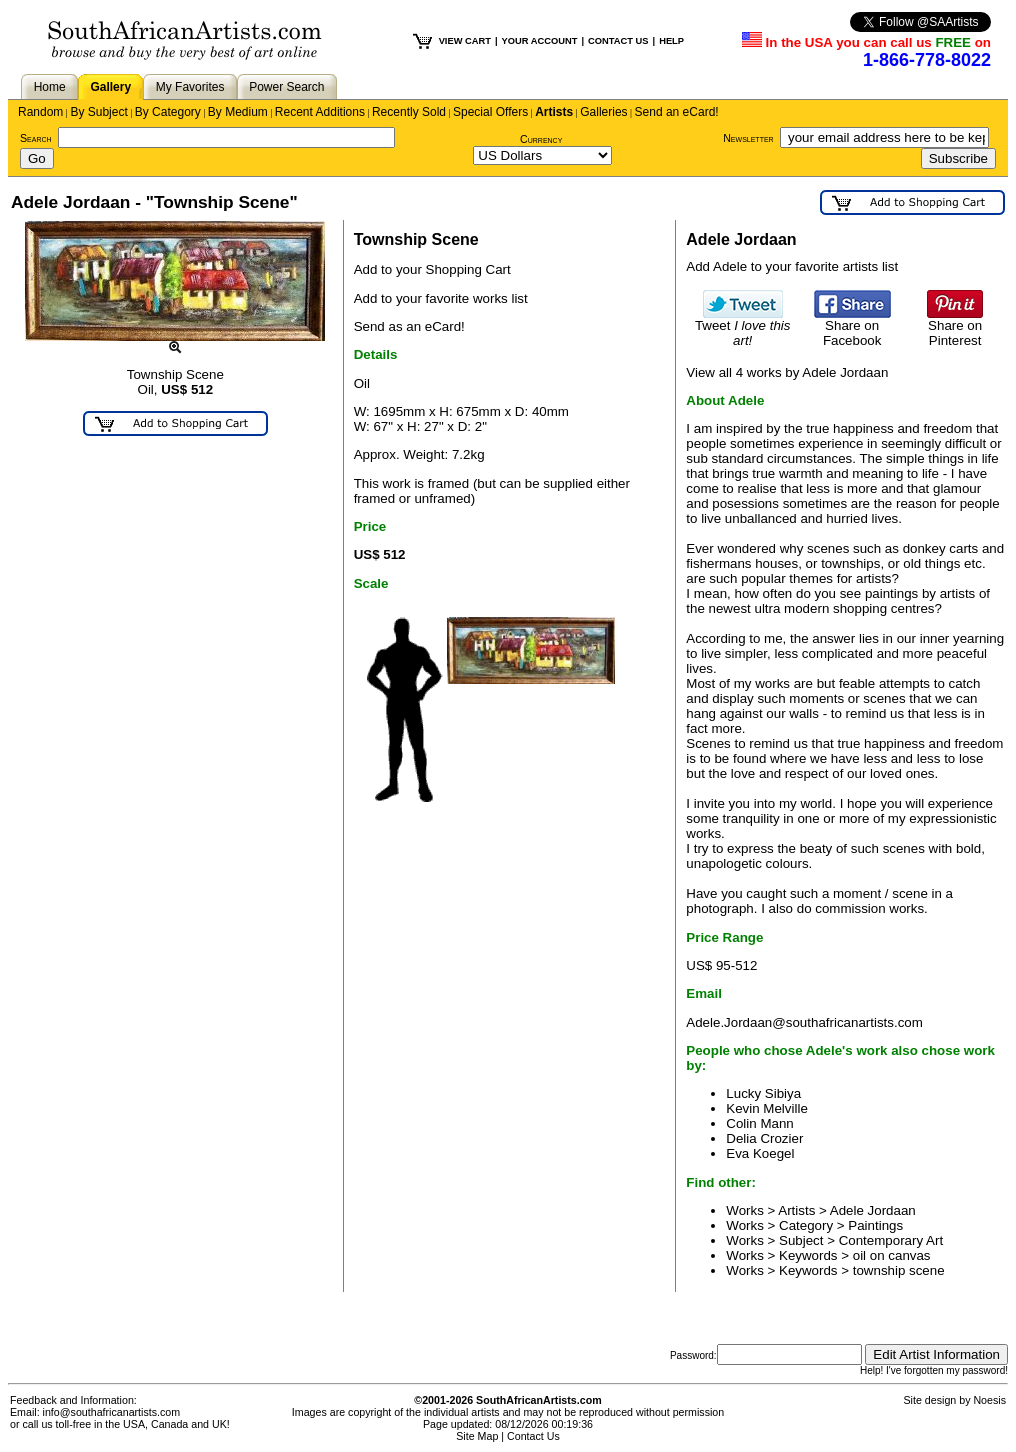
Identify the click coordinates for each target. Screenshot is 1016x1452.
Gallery (110, 87)
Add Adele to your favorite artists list (792, 266)
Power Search (286, 87)
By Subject (98, 112)
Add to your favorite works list (441, 298)
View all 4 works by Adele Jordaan (787, 372)
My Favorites (190, 87)
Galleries (603, 112)
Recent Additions (320, 112)
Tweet (743, 327)
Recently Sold (409, 112)
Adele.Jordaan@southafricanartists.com (804, 1022)
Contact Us (533, 1436)
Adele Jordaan (873, 1210)
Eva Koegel (760, 1153)
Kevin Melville (766, 1108)
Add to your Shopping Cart (432, 269)
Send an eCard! (677, 112)
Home (50, 87)
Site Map (477, 1436)
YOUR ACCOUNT (540, 41)
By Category (168, 112)
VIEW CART (465, 41)
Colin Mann (759, 1123)
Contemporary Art (891, 1240)
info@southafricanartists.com (112, 1412)
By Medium (238, 112)
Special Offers (490, 112)
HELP (671, 41)
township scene (899, 1270)
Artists (554, 112)
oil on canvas (892, 1255)
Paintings (875, 1225)
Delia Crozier (764, 1138)
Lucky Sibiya (763, 1093)
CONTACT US (618, 41)
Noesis (989, 1400)
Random (40, 112)
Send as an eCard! (409, 326)
